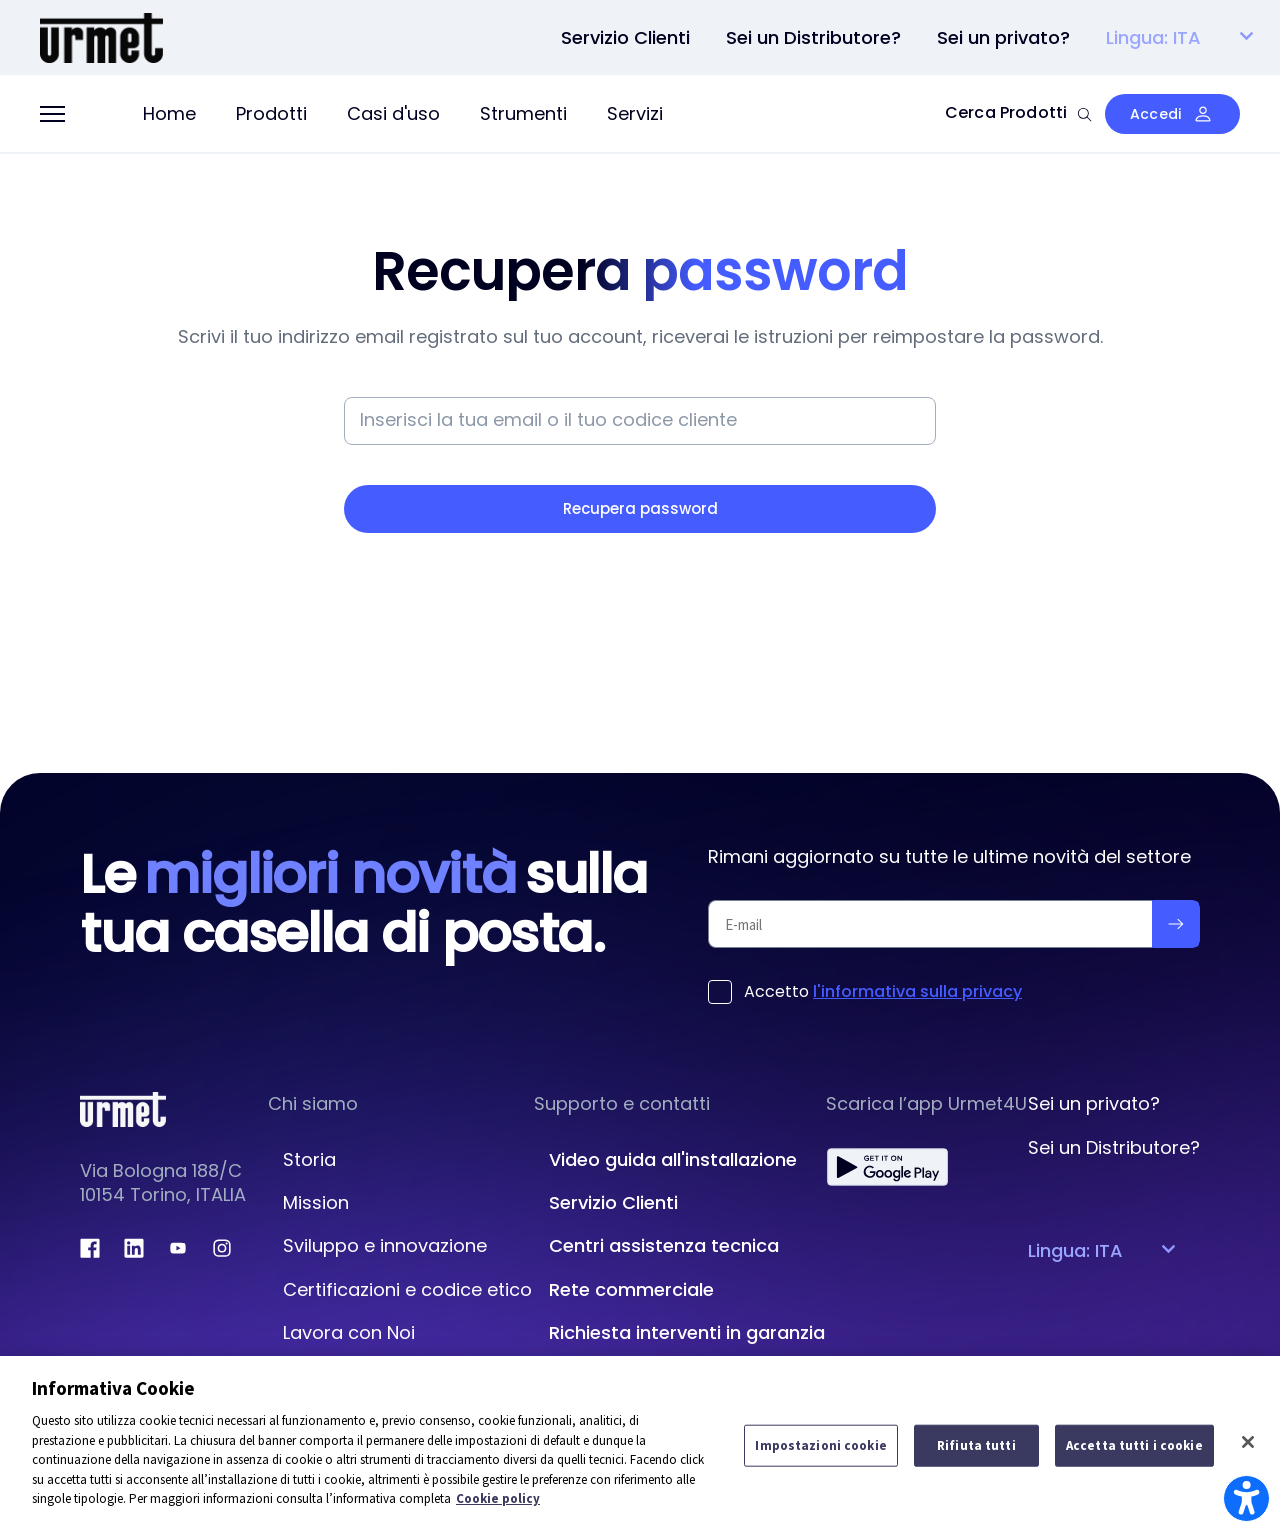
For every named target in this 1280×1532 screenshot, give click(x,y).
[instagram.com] (222, 1248)
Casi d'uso (393, 113)
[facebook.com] (90, 1248)
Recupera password (640, 508)
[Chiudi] (1248, 1442)
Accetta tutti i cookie (1134, 1445)
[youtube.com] (178, 1248)
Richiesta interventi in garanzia (687, 1332)
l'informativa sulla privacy (917, 991)
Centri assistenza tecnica (664, 1245)
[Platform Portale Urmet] (101, 35)
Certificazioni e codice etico (407, 1289)
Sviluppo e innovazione (385, 1245)
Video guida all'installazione (673, 1159)
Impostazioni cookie (820, 1445)
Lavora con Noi (349, 1332)
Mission (316, 1202)
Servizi (635, 113)
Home (169, 113)
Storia (309, 1159)
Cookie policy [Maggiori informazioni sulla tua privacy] (498, 1498)
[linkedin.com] (134, 1248)
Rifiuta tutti (976, 1445)
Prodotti (271, 113)
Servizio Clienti (613, 1202)
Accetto (883, 992)
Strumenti (523, 113)
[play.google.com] (887, 1167)
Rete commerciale (631, 1289)
